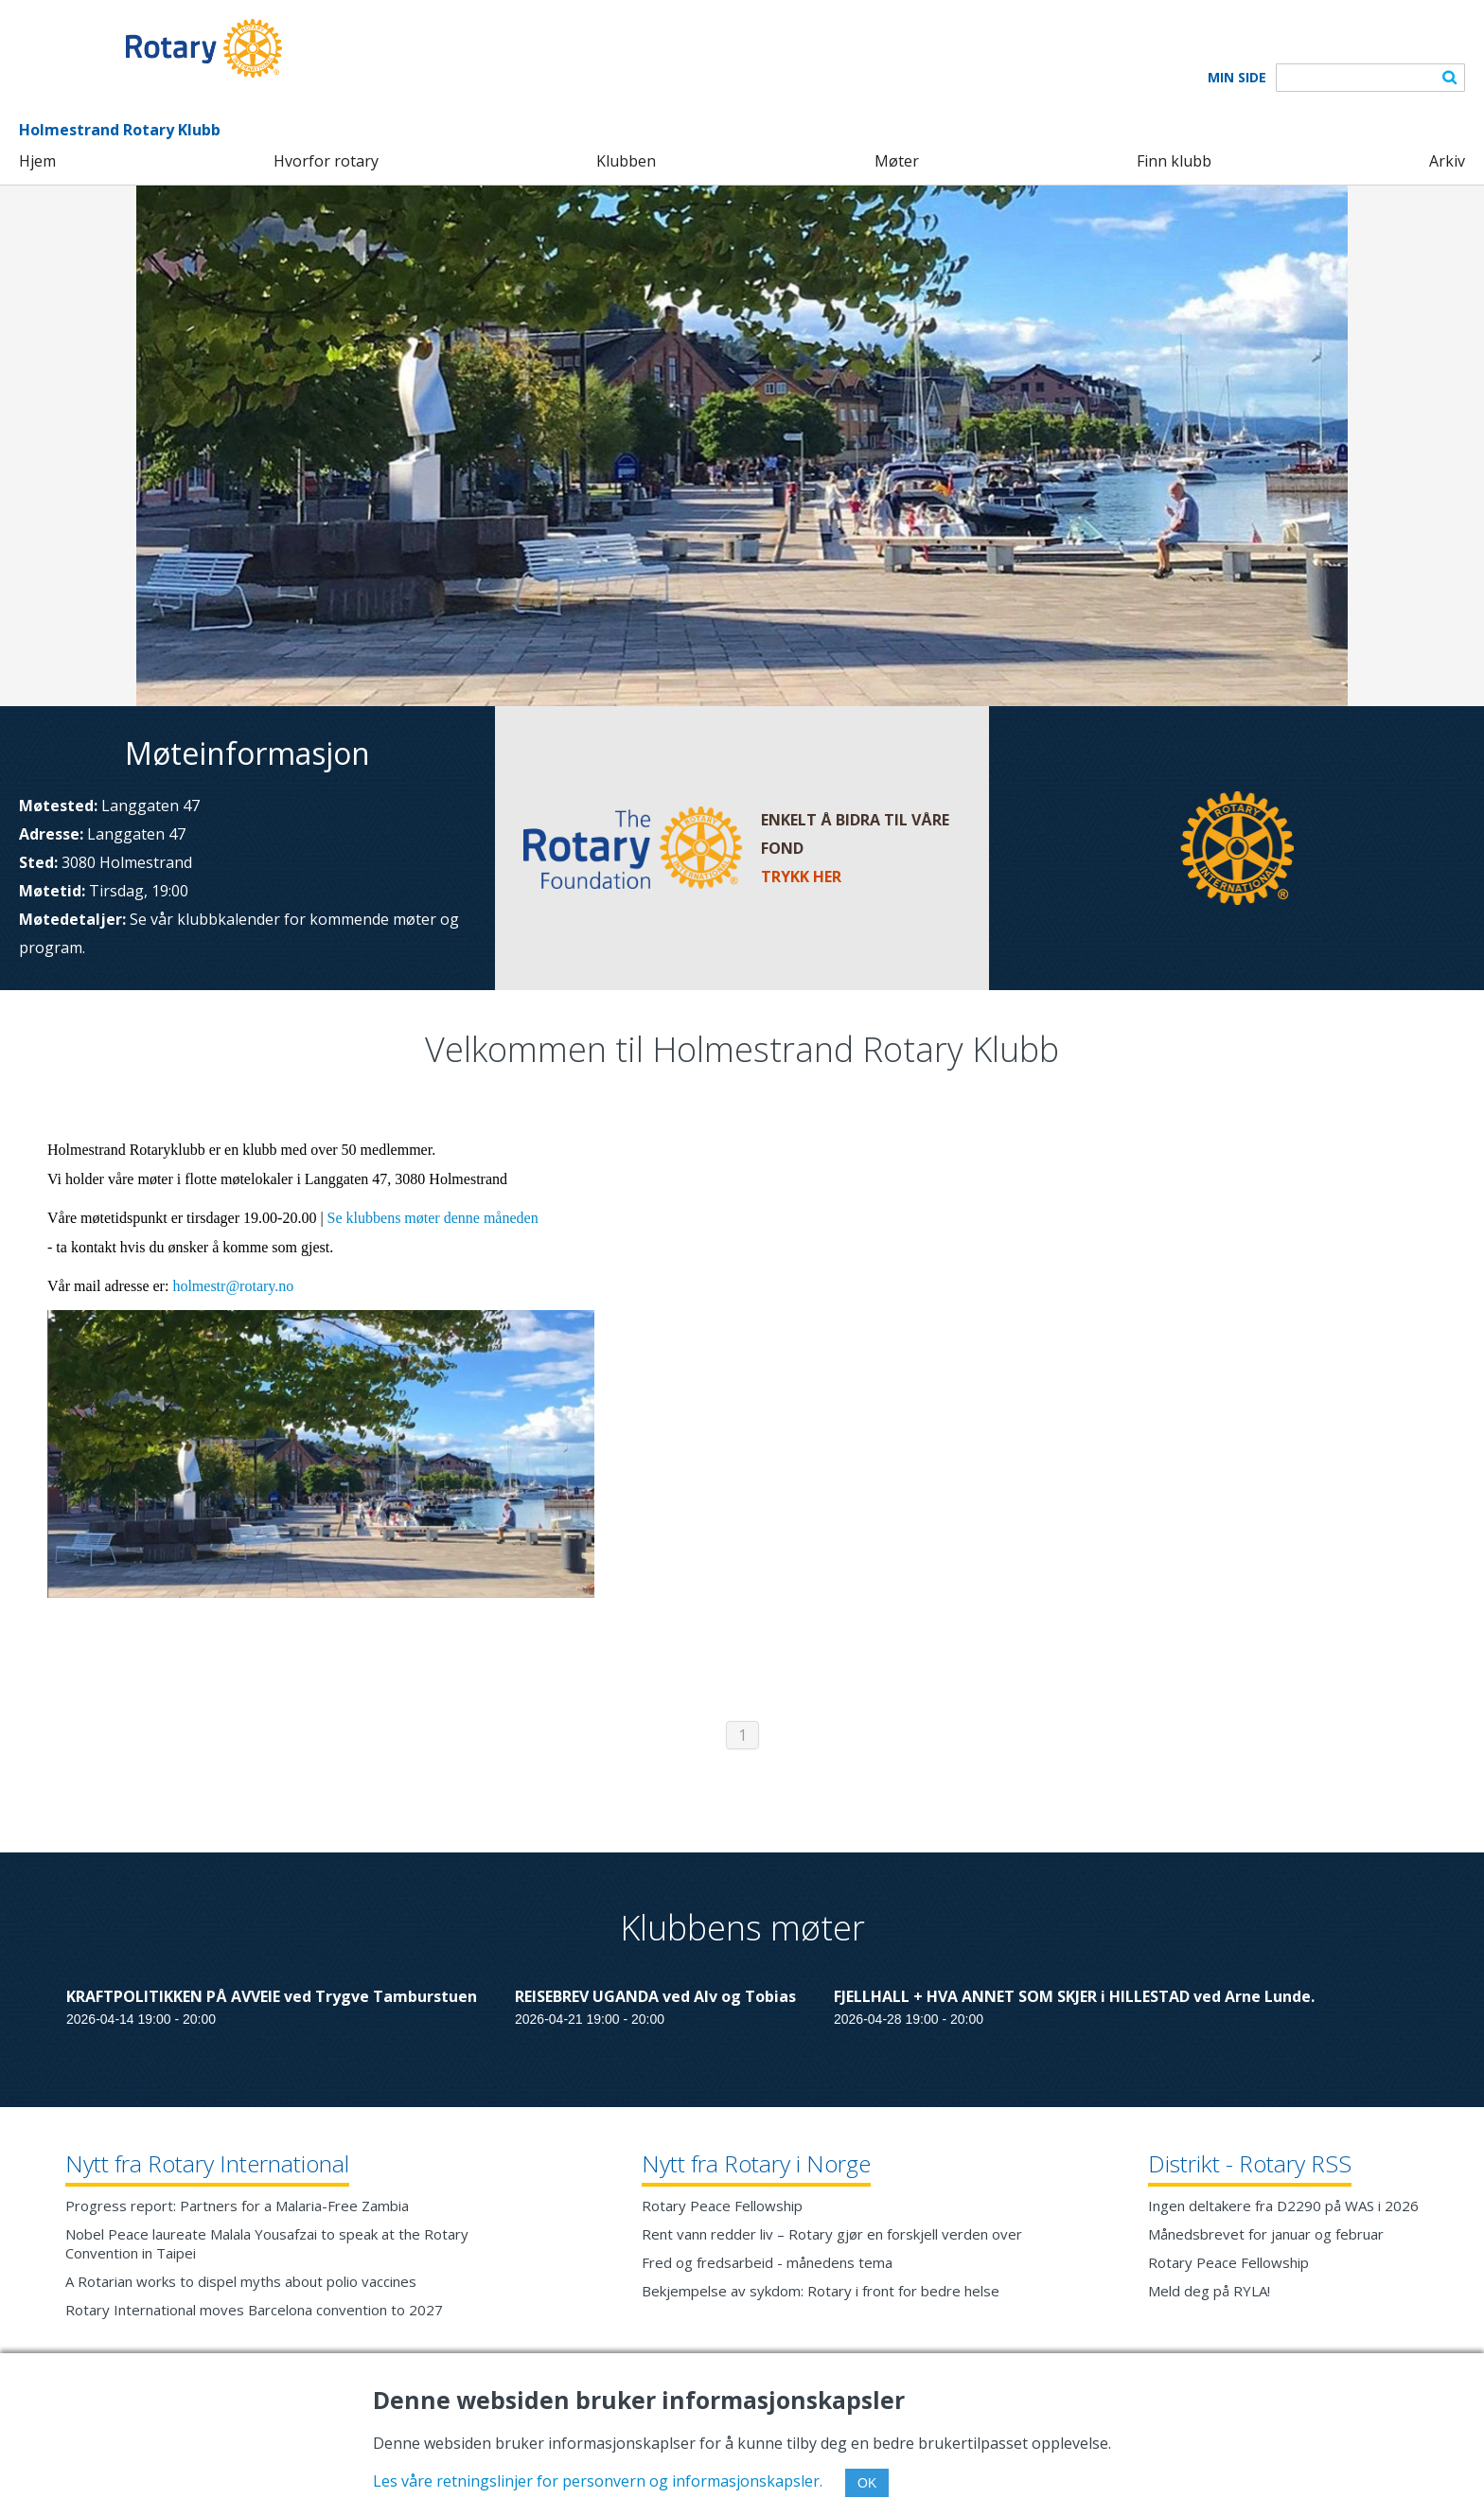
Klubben (626, 161)
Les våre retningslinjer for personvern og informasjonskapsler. (597, 2481)
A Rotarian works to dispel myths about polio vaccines (240, 2281)
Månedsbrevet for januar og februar (1266, 2233)
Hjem (37, 161)
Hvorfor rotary (326, 161)
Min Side (1237, 77)
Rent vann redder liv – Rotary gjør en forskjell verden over (832, 2233)
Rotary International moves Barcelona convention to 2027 (254, 2309)
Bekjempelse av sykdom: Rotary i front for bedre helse (820, 2290)
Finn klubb (1174, 161)
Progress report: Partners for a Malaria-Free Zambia (237, 2205)
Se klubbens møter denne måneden (433, 1218)
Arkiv (1447, 161)
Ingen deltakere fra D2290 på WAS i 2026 (1283, 2205)
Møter (896, 161)
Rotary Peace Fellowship (722, 2205)
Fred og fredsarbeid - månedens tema (767, 2262)
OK (866, 2482)
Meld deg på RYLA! (1209, 2290)
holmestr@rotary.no (232, 1286)
